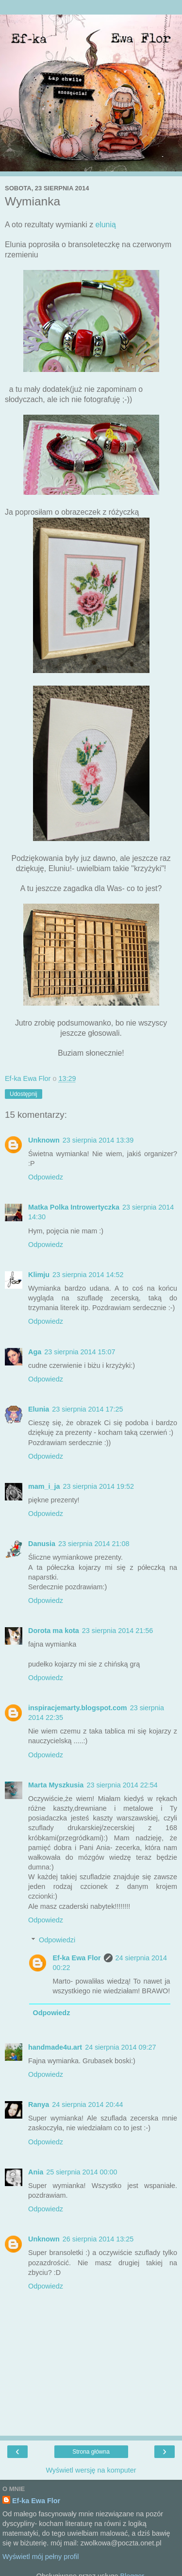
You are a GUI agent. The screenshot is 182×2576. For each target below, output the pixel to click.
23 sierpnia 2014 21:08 (93, 1544)
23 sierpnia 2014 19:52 (98, 1486)
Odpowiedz (45, 1177)
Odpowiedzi (57, 1940)
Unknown (44, 1140)
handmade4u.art (55, 2047)
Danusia (41, 1544)
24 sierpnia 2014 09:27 (120, 2047)
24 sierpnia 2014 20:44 (87, 2104)
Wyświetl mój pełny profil (40, 2556)
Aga (34, 1352)
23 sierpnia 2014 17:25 (87, 1409)
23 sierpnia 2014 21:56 (117, 1630)
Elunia (38, 1409)
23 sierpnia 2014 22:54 (121, 1785)
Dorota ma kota (53, 1630)
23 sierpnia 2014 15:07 (79, 1352)
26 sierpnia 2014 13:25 (98, 2239)
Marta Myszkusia (55, 1785)
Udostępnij (23, 1094)
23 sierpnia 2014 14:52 (87, 1275)
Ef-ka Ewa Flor (76, 1958)
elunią (106, 224)
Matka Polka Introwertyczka (73, 1207)
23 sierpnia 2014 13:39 (98, 1140)
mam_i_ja (44, 1486)
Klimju (39, 1275)
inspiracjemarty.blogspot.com (77, 1708)
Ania (35, 2172)
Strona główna (91, 2451)
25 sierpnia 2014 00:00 (81, 2172)
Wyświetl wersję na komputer (91, 2470)
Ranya (38, 2104)
